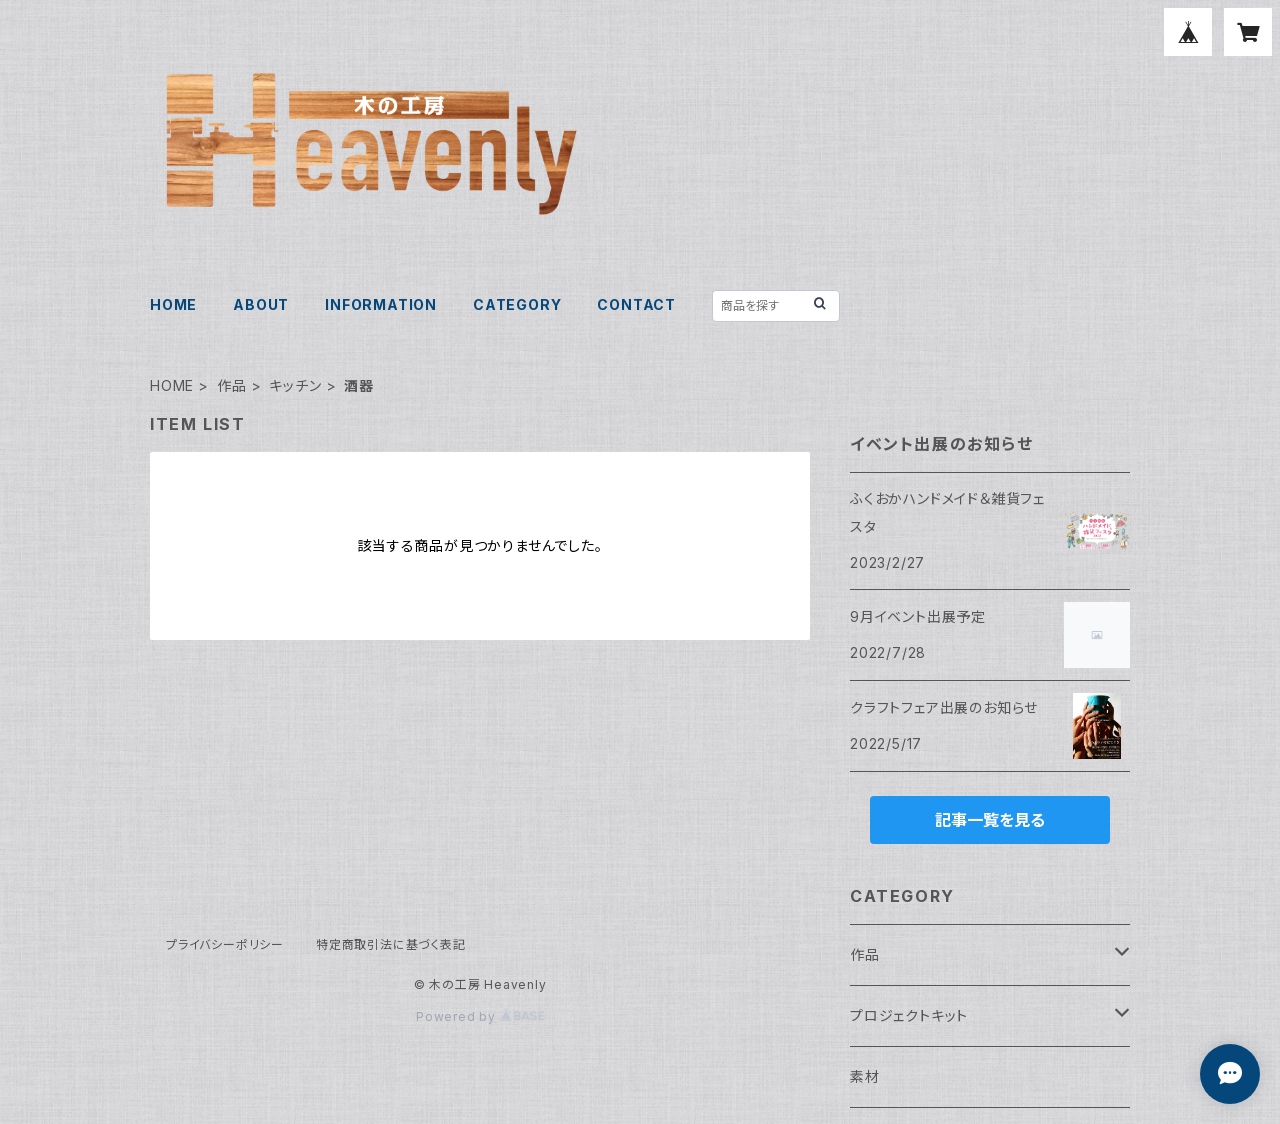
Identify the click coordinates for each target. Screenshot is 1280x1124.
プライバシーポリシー (225, 944)
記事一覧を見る (990, 820)
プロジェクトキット (909, 1015)
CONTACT (636, 304)
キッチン (295, 385)
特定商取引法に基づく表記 (391, 944)
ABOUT (261, 304)
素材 (865, 1076)
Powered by (480, 1016)
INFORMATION (381, 304)
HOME (173, 304)
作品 (232, 385)
